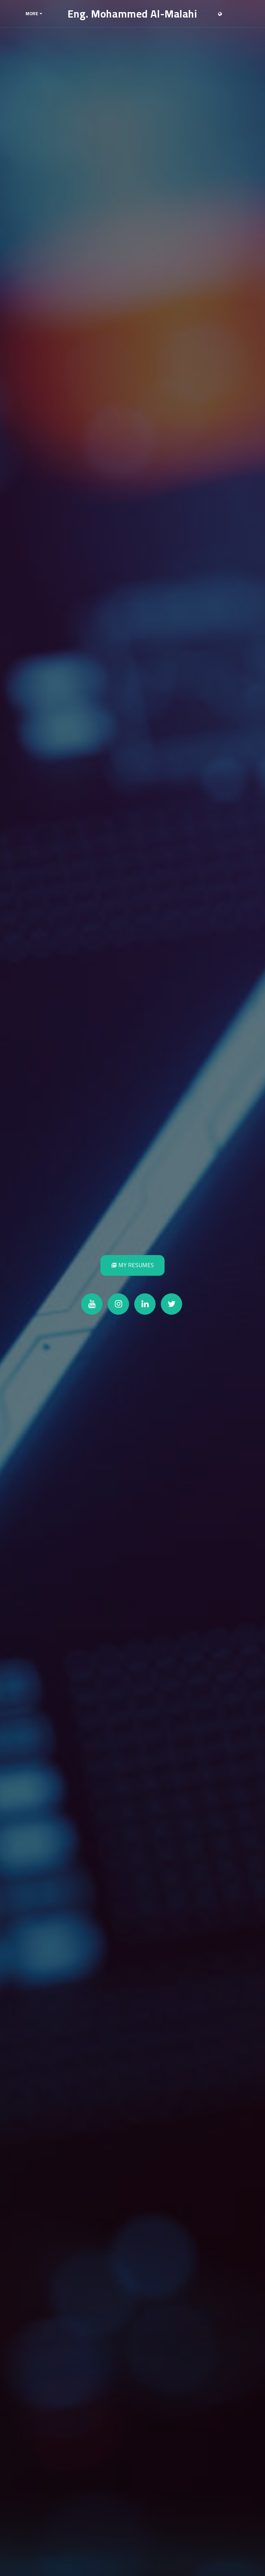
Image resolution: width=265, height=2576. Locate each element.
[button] (231, 13)
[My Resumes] (132, 1265)
